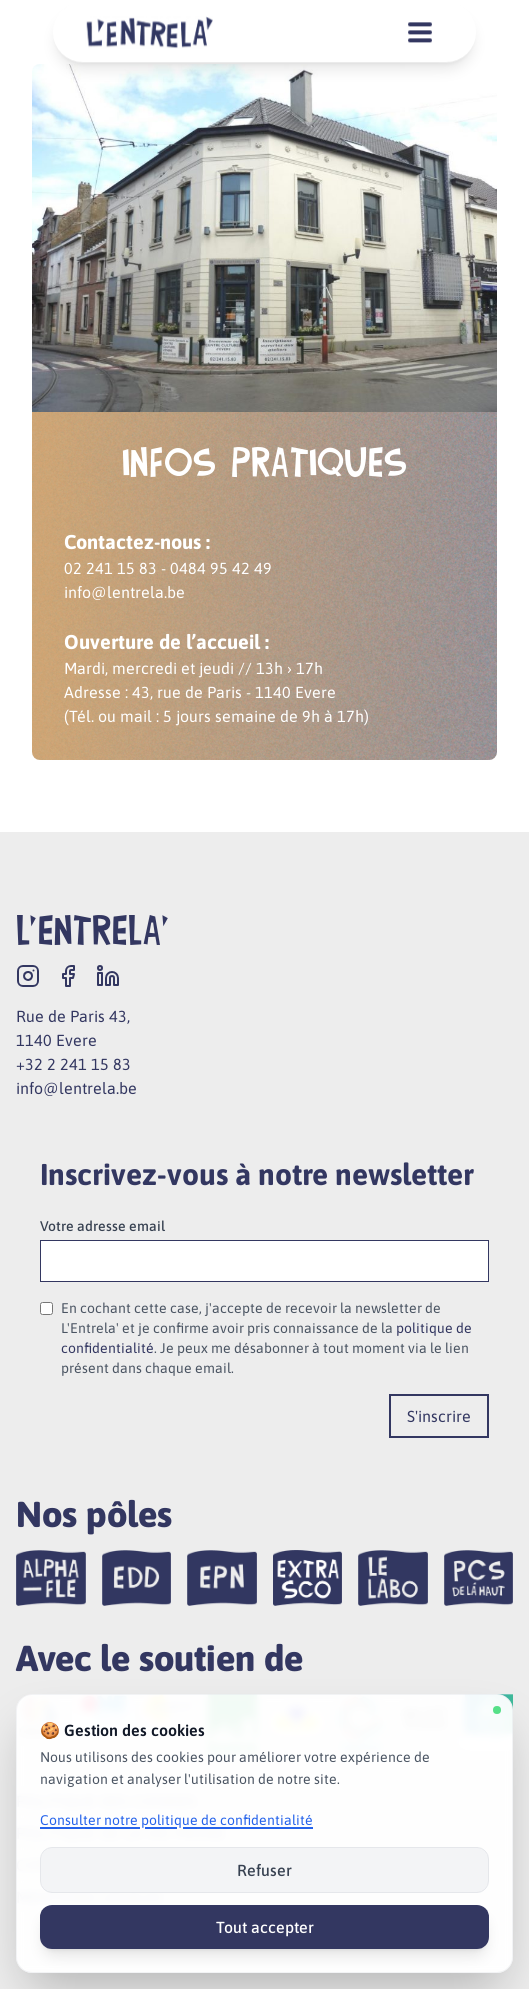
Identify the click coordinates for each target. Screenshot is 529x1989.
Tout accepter (265, 1927)
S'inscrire (439, 1416)
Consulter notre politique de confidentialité (176, 1820)
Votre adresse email (102, 1226)
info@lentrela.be (76, 1088)
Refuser (264, 1870)
